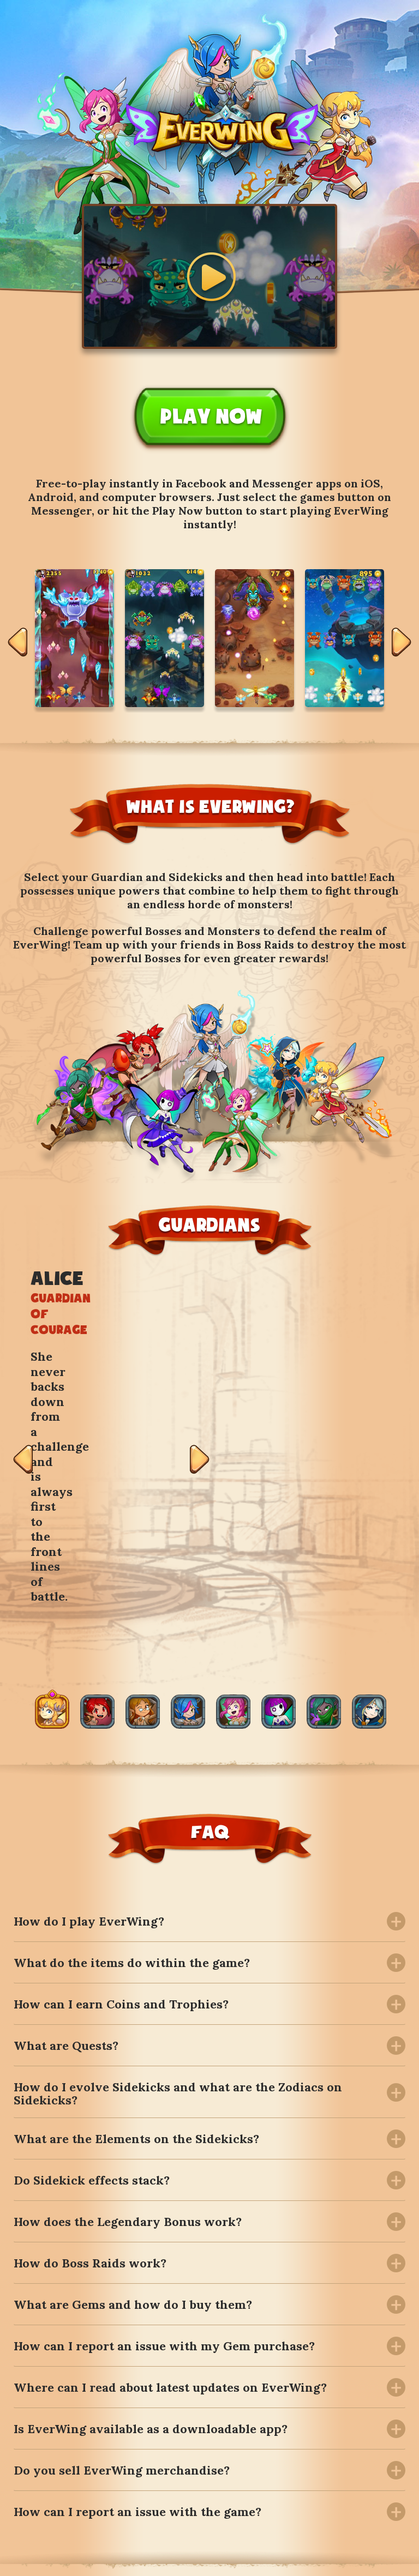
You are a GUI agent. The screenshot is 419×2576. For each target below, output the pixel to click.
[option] (74, 638)
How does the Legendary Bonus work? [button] (128, 2016)
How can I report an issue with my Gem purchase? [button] (164, 2141)
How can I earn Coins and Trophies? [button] (121, 1798)
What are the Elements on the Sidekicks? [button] (136, 1933)
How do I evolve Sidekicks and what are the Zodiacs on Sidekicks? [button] (178, 1887)
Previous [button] (17, 644)
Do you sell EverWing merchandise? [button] (122, 2265)
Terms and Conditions (275, 2557)
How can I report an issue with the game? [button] (137, 2306)
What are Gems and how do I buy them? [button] (133, 2099)
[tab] (209, 1715)
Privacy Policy (372, 2557)
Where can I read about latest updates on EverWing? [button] (170, 2182)
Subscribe (343, 2455)
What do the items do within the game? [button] (132, 1757)
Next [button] (401, 644)
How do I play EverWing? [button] (89, 1715)
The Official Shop (170, 2557)
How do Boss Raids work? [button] (90, 2058)
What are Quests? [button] (66, 1840)
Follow (70, 2495)
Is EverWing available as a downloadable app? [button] (151, 2223)
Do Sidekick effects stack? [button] (92, 1975)
